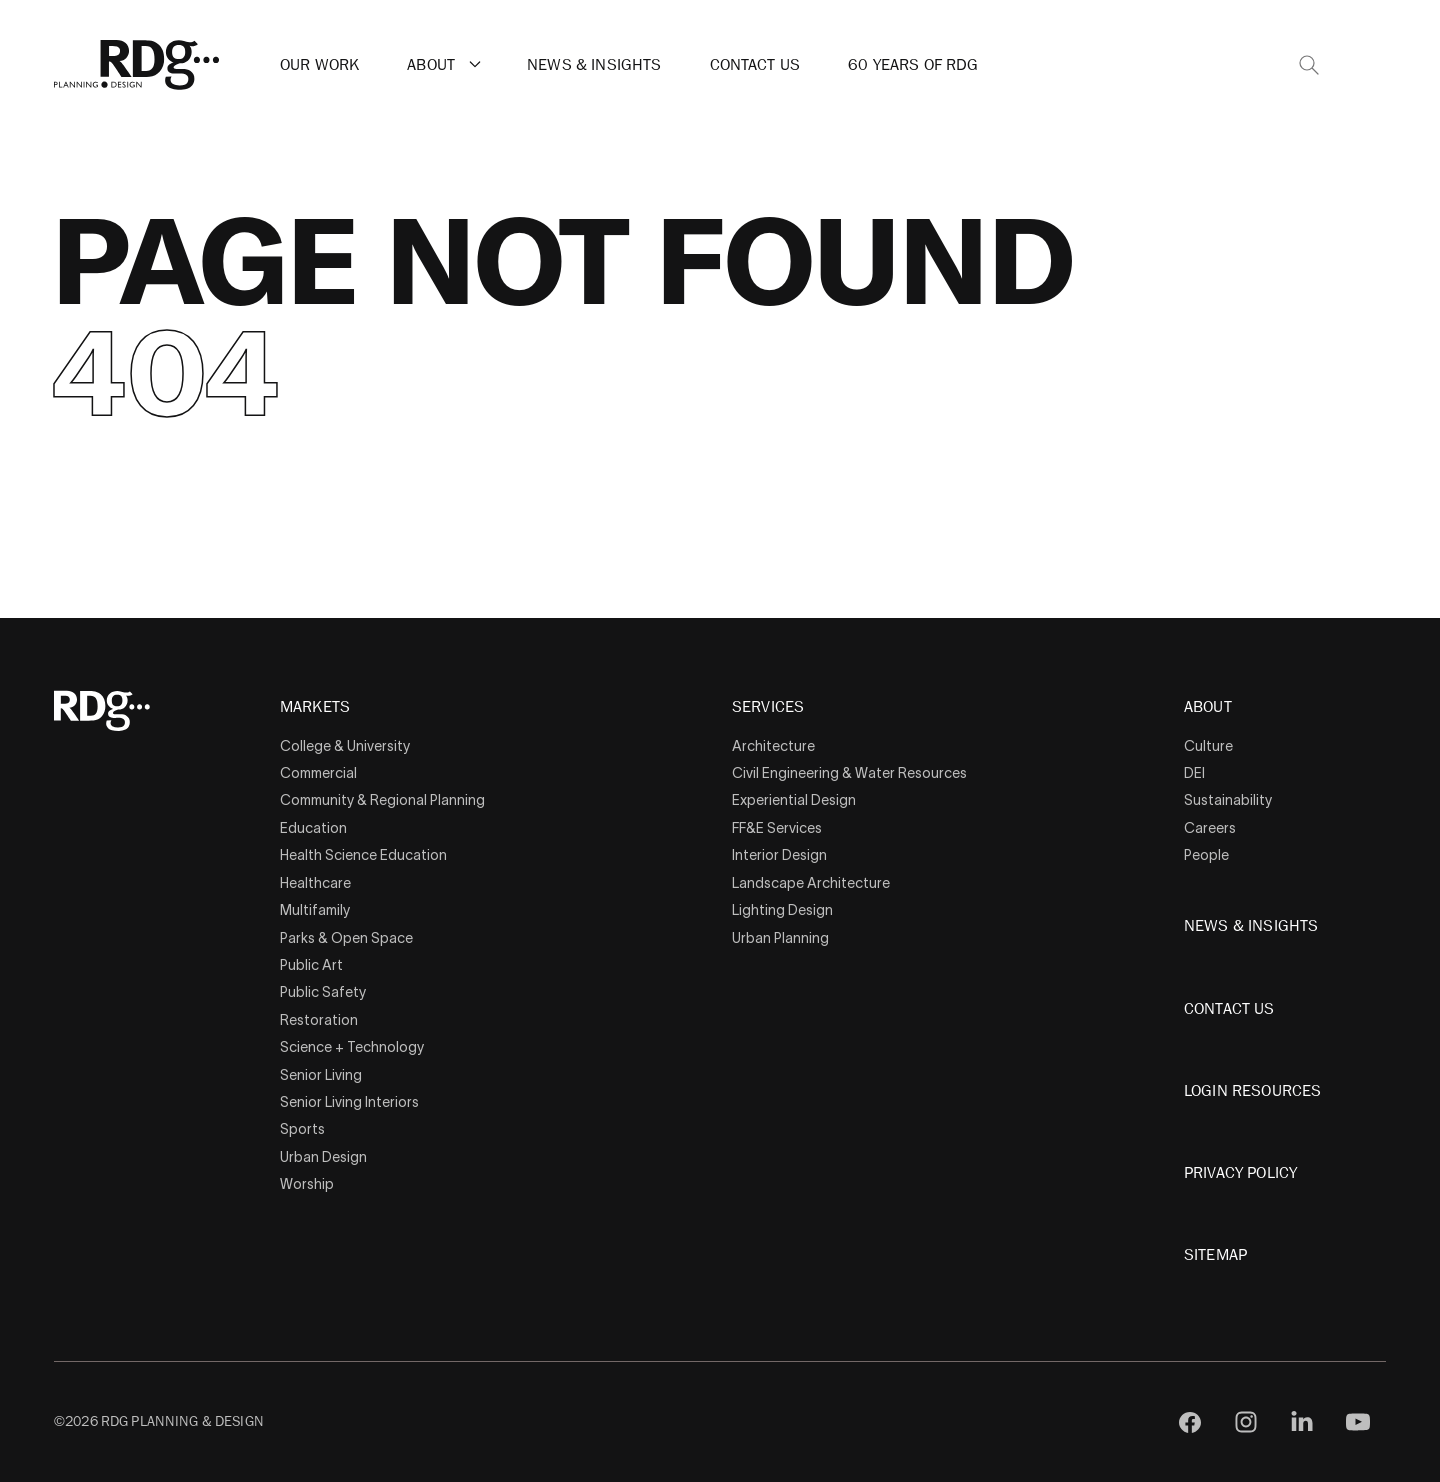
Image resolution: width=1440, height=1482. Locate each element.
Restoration (319, 1020)
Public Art (311, 965)
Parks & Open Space (346, 938)
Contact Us (755, 65)
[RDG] (137, 65)
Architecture (773, 746)
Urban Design (323, 1157)
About (431, 65)
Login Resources (1252, 1091)
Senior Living (321, 1075)
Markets (315, 708)
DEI (1194, 773)
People (1206, 855)
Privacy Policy (1240, 1173)
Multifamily (315, 910)
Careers (1210, 828)
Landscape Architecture (811, 883)
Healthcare (315, 883)
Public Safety (323, 992)
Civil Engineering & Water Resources (849, 773)
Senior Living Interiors (349, 1102)
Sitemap (1215, 1255)
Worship (307, 1184)
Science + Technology (352, 1047)
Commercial (318, 773)
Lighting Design (782, 910)
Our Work (319, 65)
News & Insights (594, 65)
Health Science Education (363, 855)
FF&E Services (777, 828)
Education (313, 828)
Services (768, 708)
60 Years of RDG (913, 65)
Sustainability (1228, 800)
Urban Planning (780, 938)
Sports (302, 1129)
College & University (345, 746)
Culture (1208, 746)
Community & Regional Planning (382, 800)
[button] (475, 64)
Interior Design (779, 855)
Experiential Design (794, 800)
